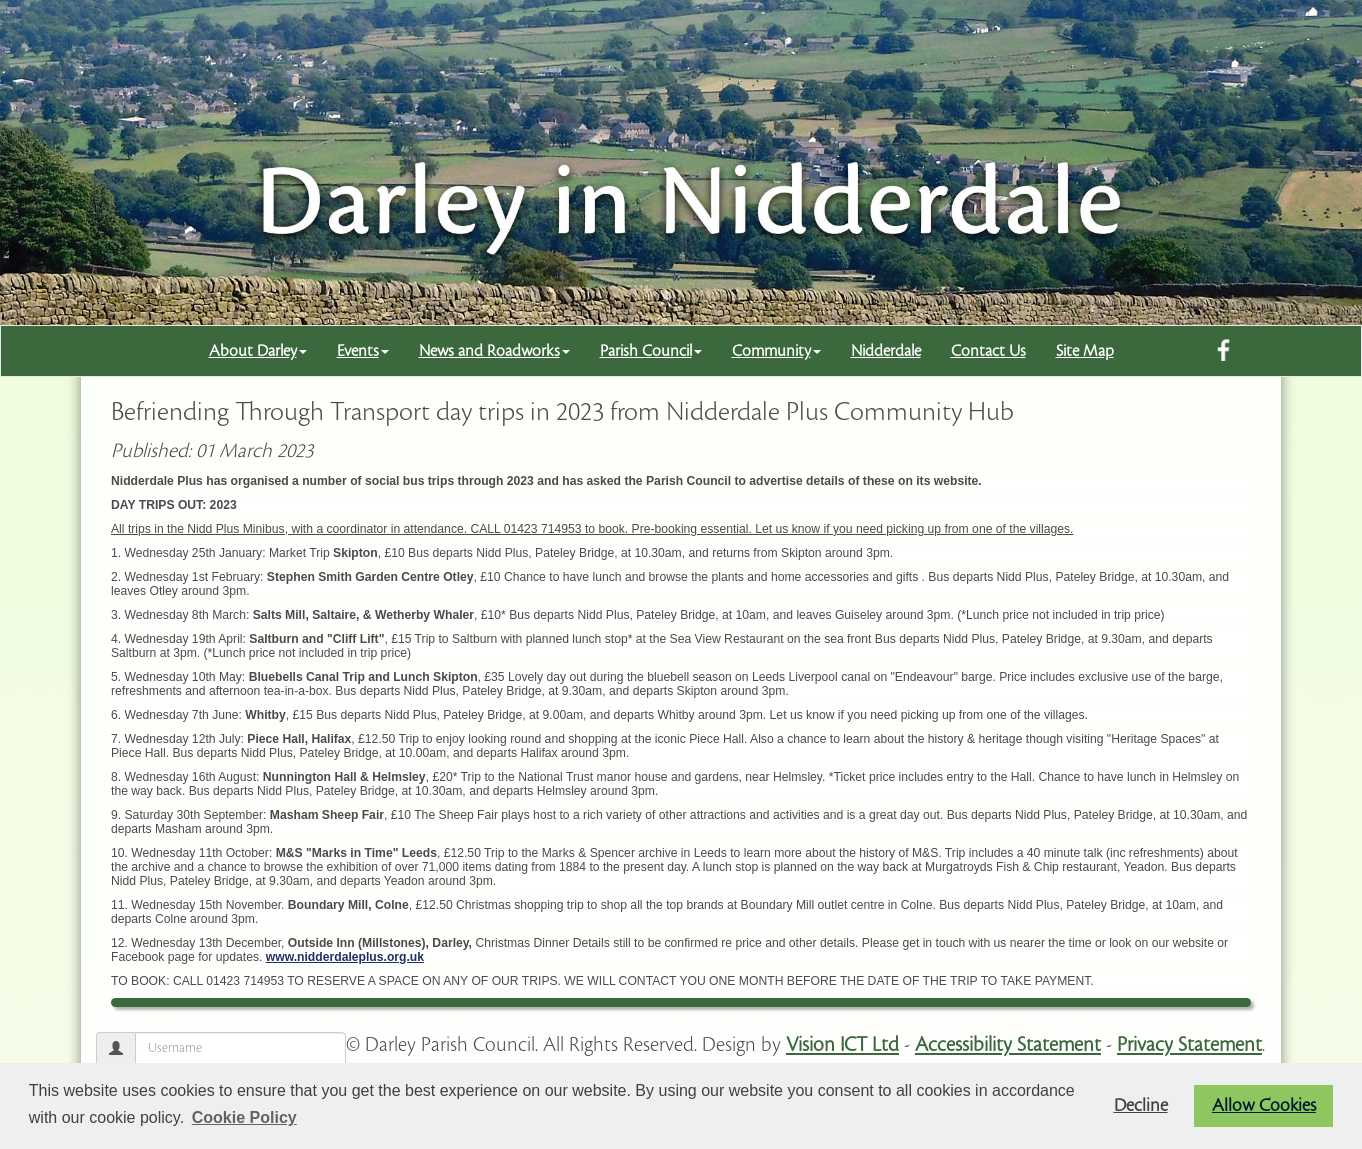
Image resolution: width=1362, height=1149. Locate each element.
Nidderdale (886, 351)
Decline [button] (1141, 1105)
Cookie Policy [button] (244, 1117)
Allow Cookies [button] (1264, 1105)
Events (363, 351)
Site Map (1085, 351)
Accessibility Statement (1008, 1045)
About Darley (258, 351)
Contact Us (988, 351)
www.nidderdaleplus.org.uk (345, 957)
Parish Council (651, 351)
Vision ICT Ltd (842, 1045)
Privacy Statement (1189, 1045)
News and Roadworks (494, 351)
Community (776, 351)
